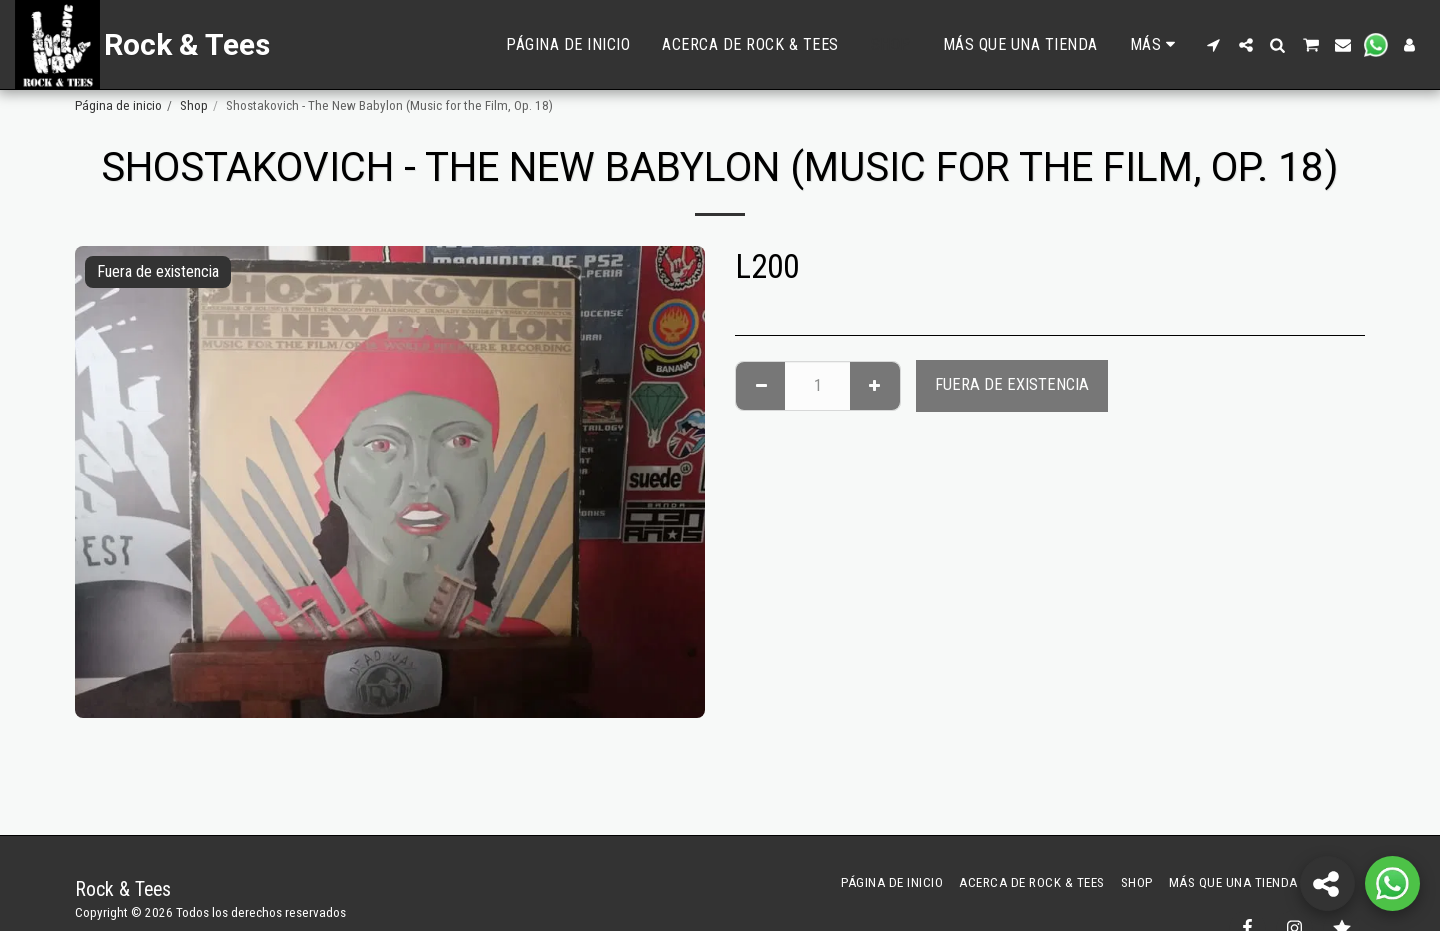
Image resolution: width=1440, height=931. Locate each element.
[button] (1214, 45)
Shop (194, 105)
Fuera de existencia (1012, 384)
